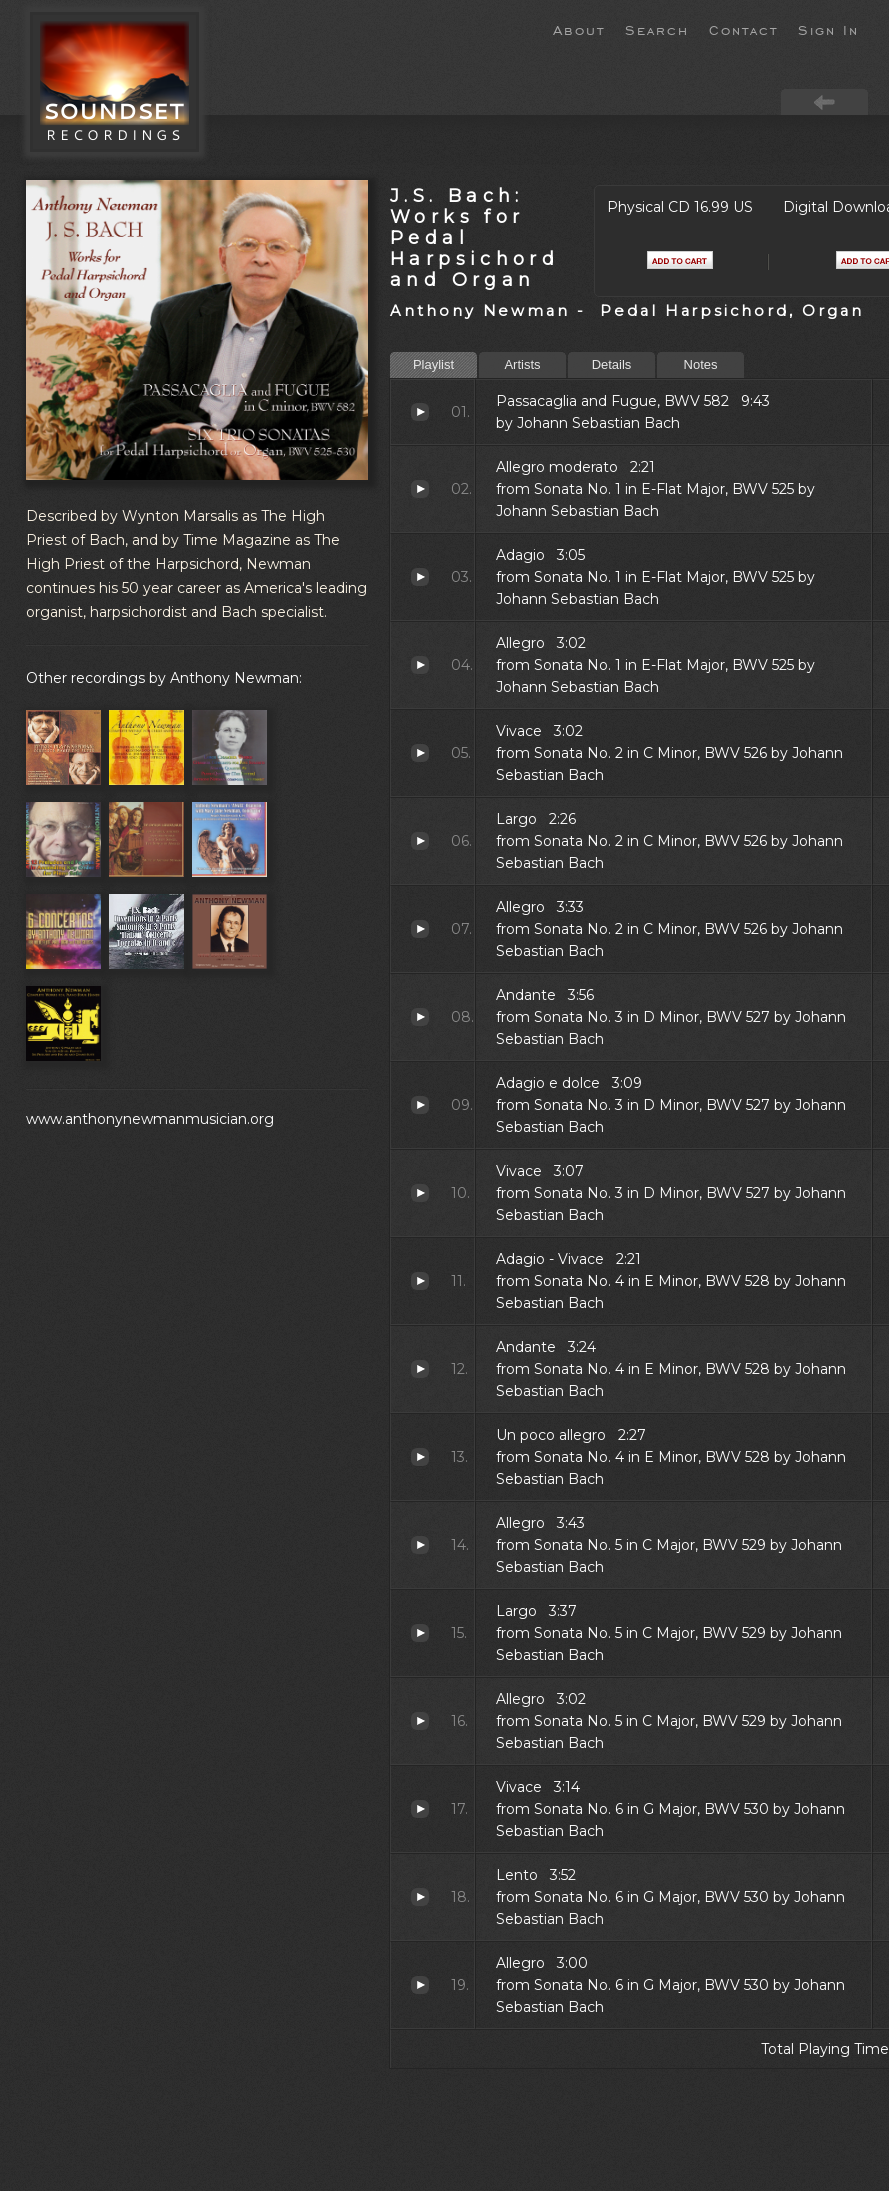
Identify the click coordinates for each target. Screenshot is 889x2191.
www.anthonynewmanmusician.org (150, 1119)
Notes (701, 364)
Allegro (420, 665)
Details (612, 364)
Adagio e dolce (420, 1105)
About (579, 29)
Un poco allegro (420, 1457)
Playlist (433, 364)
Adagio (420, 577)
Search (657, 29)
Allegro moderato (420, 489)
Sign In (828, 29)
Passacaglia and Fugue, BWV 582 (420, 412)
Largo (420, 841)
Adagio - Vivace (420, 1281)
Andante (420, 1017)
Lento (420, 1897)
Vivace (420, 753)
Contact (743, 29)
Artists (522, 364)
